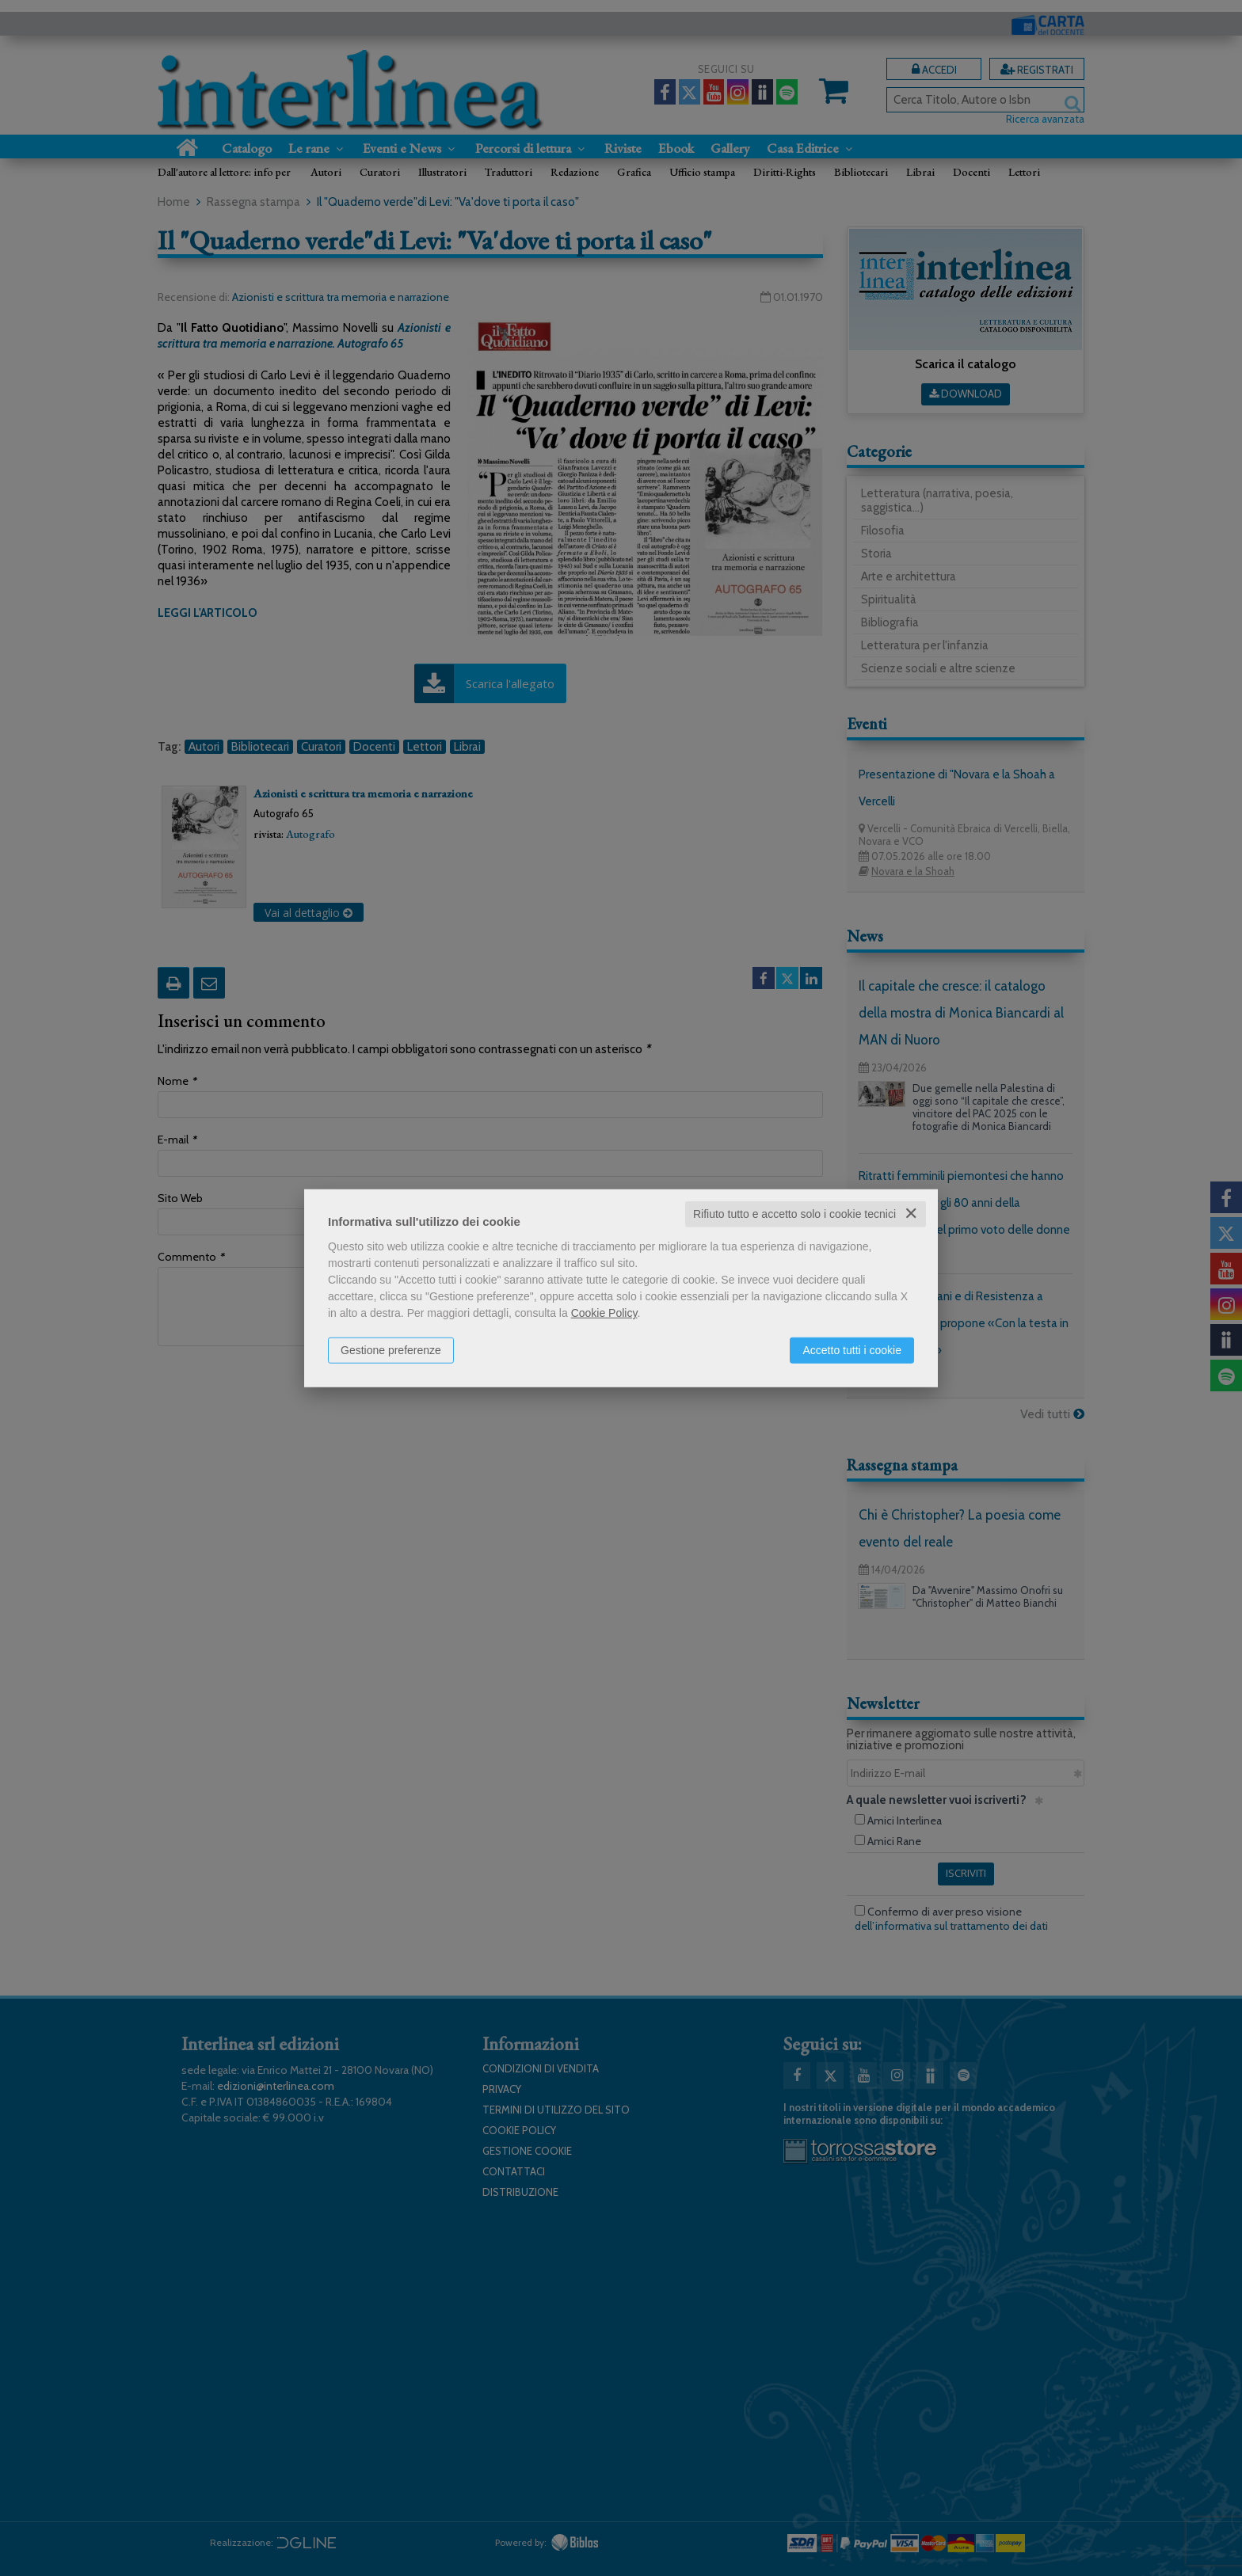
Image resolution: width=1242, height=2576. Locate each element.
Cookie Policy (604, 1313)
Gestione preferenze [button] (391, 1350)
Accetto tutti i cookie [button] (851, 1350)
